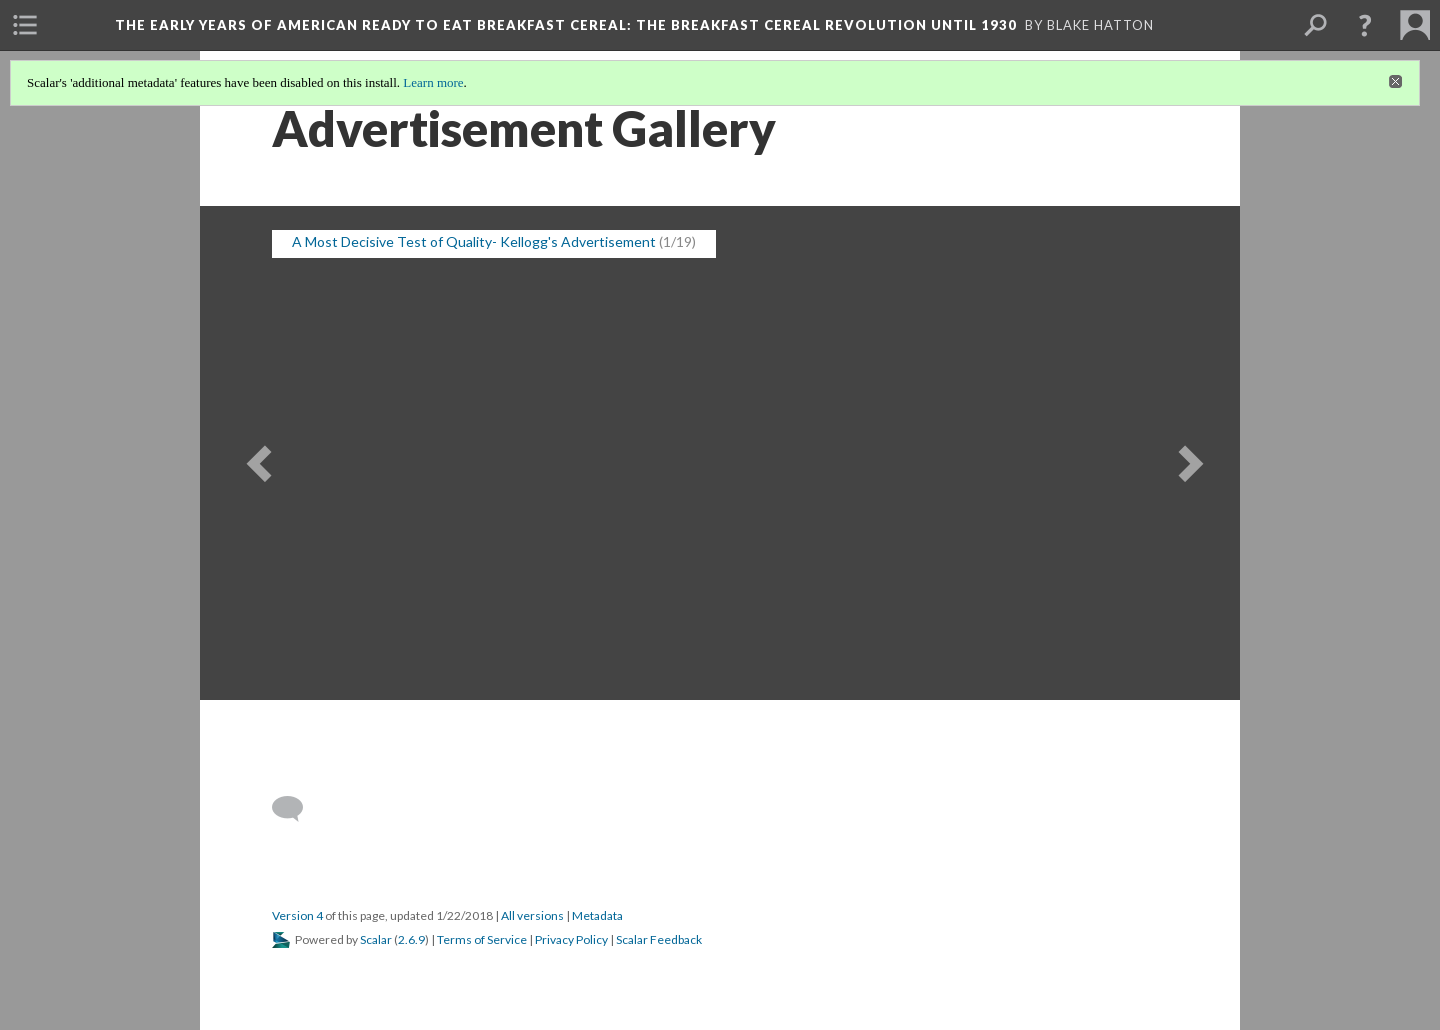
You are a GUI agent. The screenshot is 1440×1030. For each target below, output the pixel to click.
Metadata (597, 915)
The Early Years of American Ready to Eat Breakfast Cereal (566, 25)
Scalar (376, 939)
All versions (532, 915)
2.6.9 (411, 939)
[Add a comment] (296, 809)
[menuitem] (25, 25)
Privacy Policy (571, 939)
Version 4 (297, 915)
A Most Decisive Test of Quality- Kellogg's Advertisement (474, 241)
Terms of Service (482, 939)
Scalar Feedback (659, 939)
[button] (1365, 25)
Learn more (433, 82)
